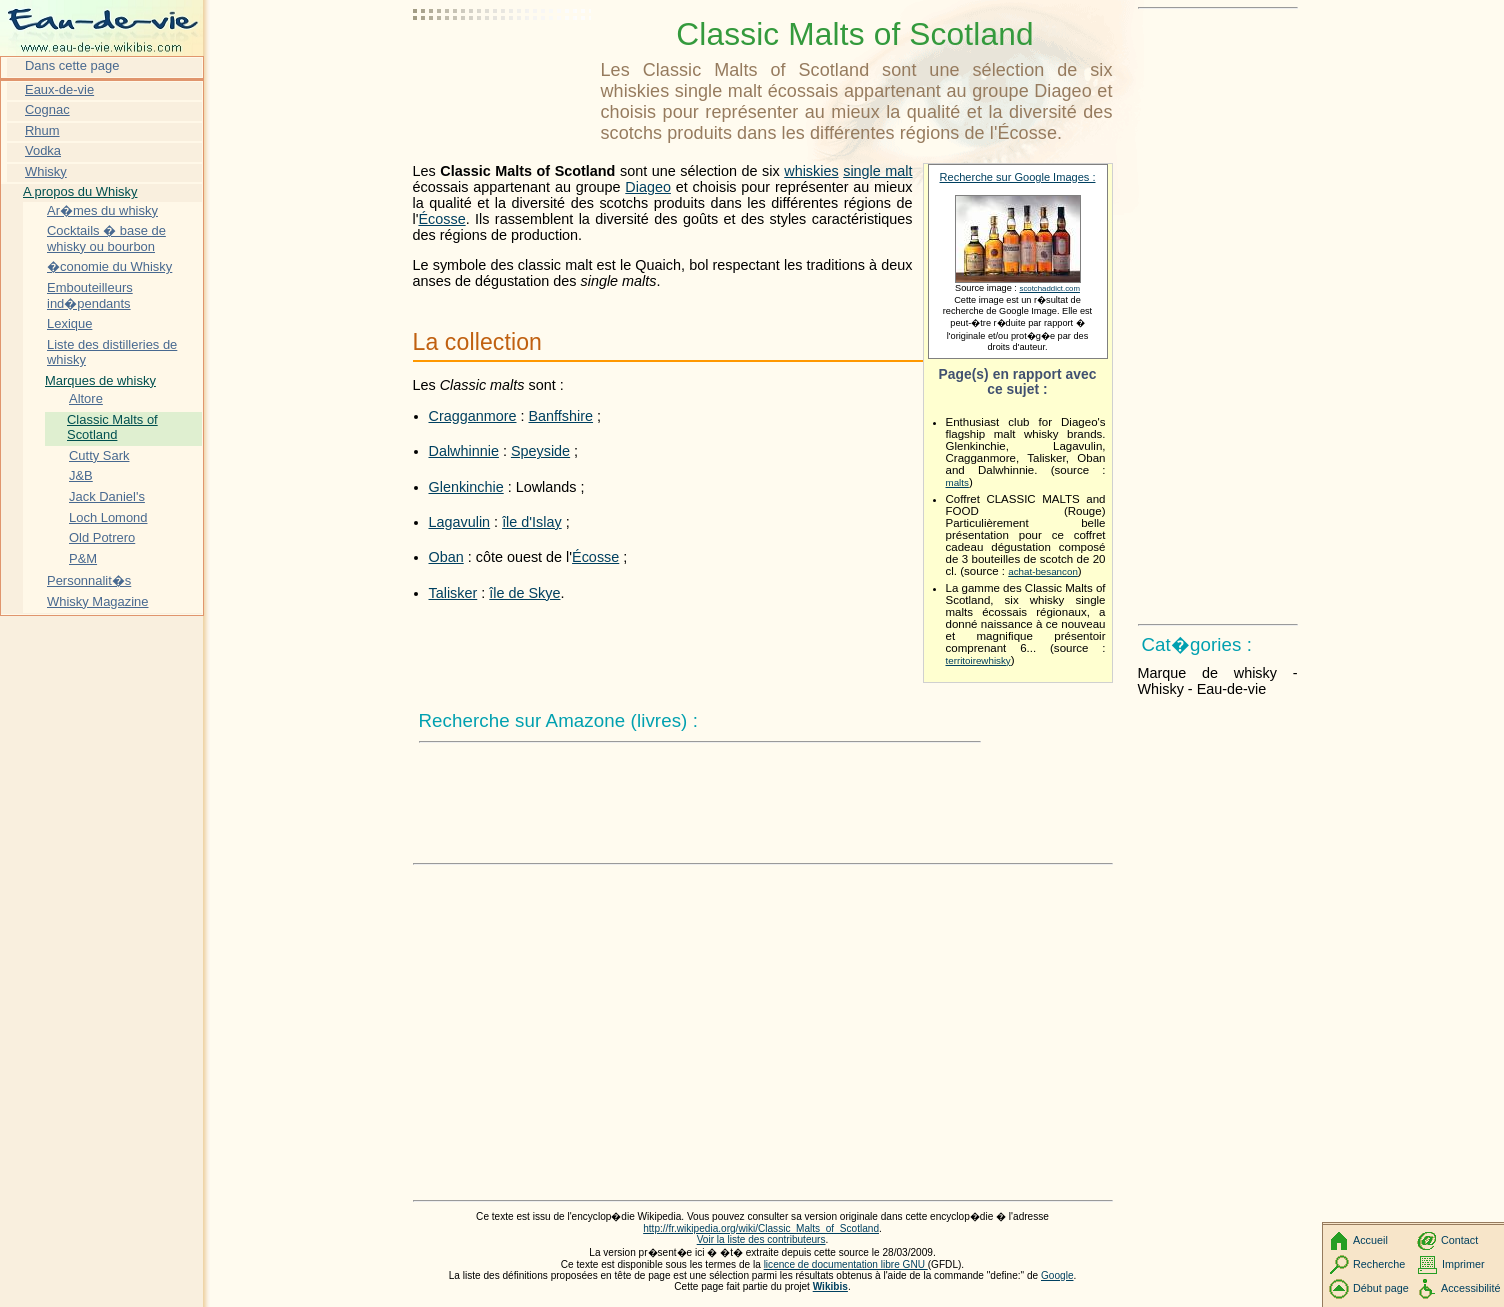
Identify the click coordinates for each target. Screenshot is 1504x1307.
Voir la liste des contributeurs (761, 1239)
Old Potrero (102, 537)
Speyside (540, 451)
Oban (446, 557)
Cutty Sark (99, 455)
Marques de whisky (100, 380)
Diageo (648, 187)
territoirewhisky (978, 660)
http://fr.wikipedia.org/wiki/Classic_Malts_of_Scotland (761, 1228)
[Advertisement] (503, 65)
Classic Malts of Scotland (112, 427)
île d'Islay (532, 522)
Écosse (441, 219)
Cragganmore (473, 416)
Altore (86, 398)
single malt (877, 171)
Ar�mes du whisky (102, 210)
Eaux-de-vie (59, 89)
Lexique (69, 323)
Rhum (42, 130)
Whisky (46, 171)
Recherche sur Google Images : (1018, 177)
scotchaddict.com (1049, 288)
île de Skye (524, 593)
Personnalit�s (89, 580)
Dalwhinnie (464, 451)
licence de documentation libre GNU (846, 1264)
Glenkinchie (466, 487)
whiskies (811, 171)
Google (1057, 1275)
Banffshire (561, 416)
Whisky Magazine (98, 601)
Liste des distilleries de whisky (112, 352)
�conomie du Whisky (109, 266)
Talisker (453, 593)
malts (957, 482)
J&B (81, 475)
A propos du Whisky (80, 191)
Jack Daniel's (107, 496)
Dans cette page (72, 65)
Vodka (43, 150)
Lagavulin (460, 522)
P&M (83, 558)
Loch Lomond (108, 517)
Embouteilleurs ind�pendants (90, 295)
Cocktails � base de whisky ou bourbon (106, 238)
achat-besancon (1043, 571)
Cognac (47, 109)
